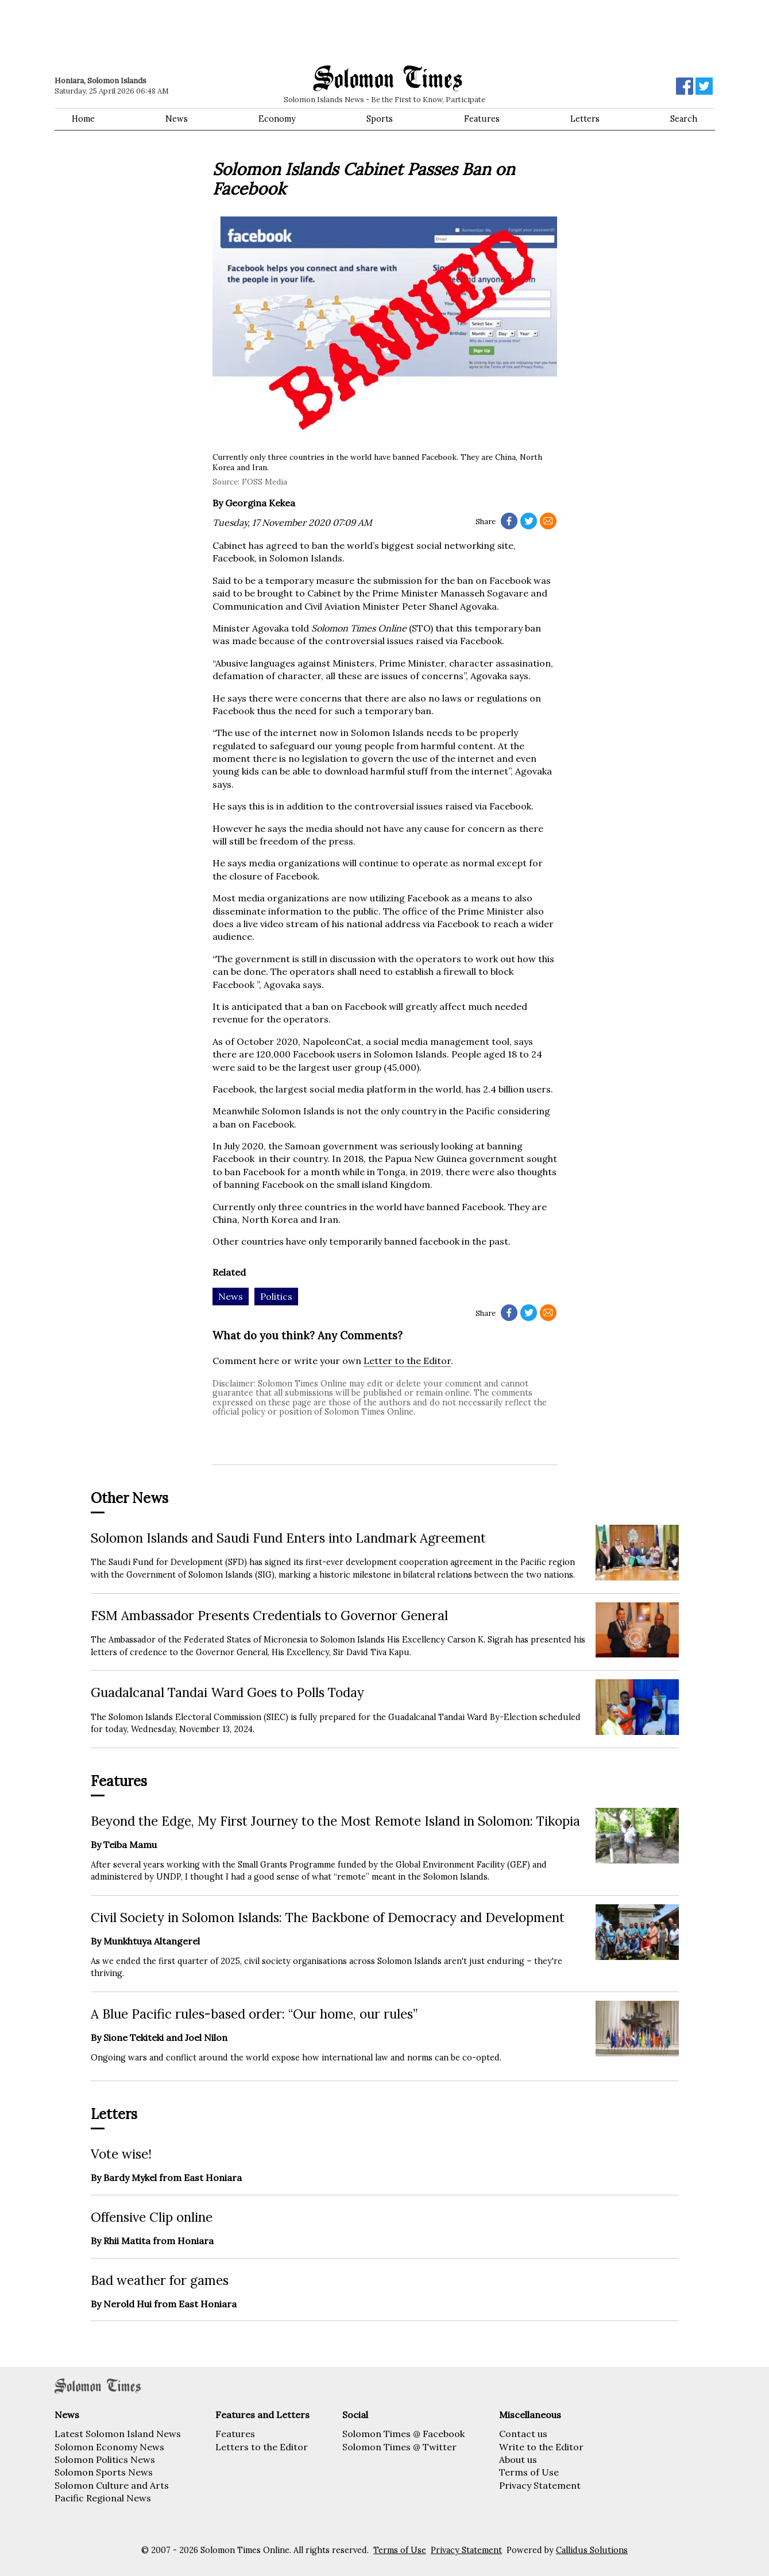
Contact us (523, 2433)
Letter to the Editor (407, 1360)
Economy (277, 119)
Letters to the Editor (261, 2447)
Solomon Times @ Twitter (399, 2447)
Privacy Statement (540, 2485)
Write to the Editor (541, 2447)
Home (83, 119)
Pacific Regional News (103, 2498)
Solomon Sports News (104, 2472)
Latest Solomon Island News (118, 2433)
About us (518, 2459)
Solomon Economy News (109, 2447)
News (176, 119)
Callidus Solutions (592, 2550)
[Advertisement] (218, 31)
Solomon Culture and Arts (112, 2485)
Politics (276, 1296)
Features (482, 119)
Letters (585, 119)
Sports (379, 119)
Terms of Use (529, 2472)
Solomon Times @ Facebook (403, 2433)
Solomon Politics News (105, 2459)
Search (683, 119)
